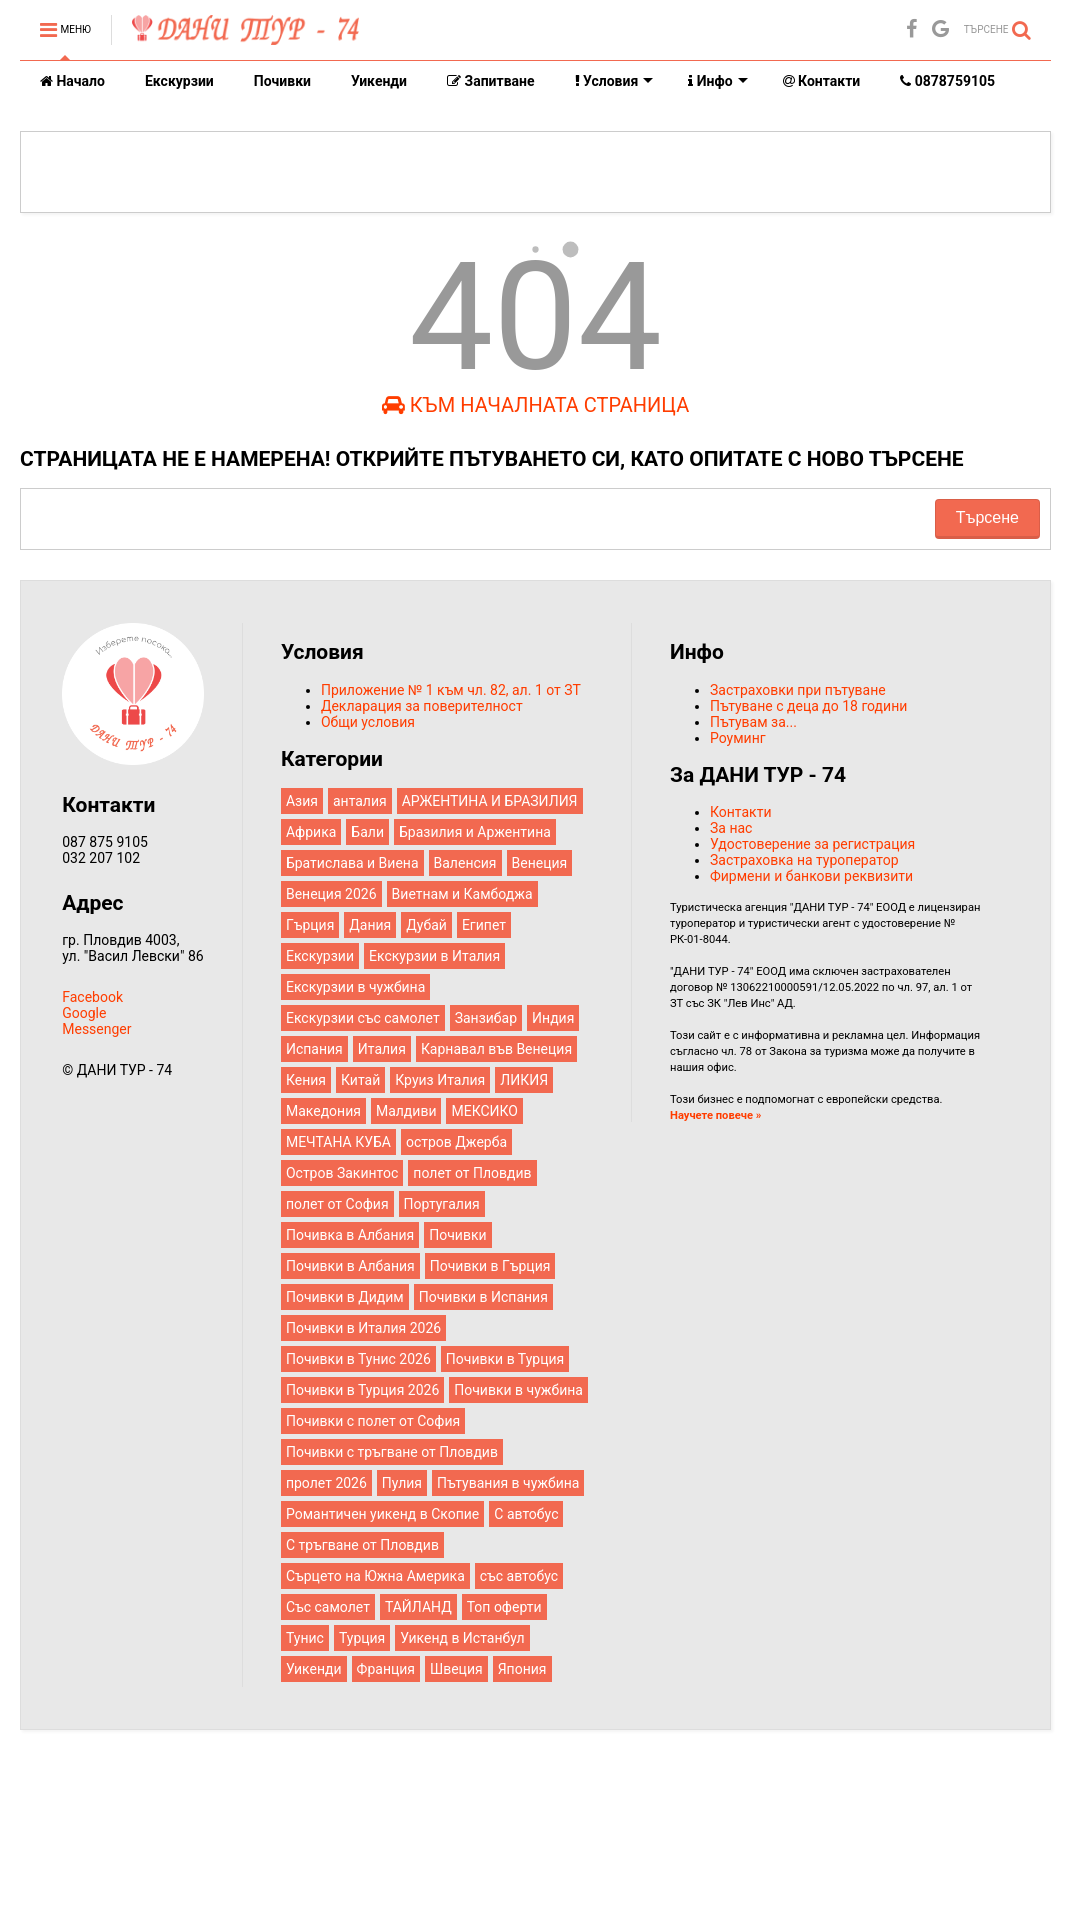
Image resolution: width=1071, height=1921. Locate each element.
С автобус (526, 1514)
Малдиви (406, 1111)
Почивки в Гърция (490, 1266)
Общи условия (368, 722)
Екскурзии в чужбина (355, 987)
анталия (360, 801)
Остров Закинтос (342, 1173)
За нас (731, 828)
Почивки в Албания (350, 1266)
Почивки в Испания (483, 1297)
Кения (306, 1080)
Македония (323, 1111)
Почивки (282, 81)
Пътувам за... (753, 722)
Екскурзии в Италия (434, 956)
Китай (360, 1080)
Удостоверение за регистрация (812, 844)
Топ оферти (504, 1607)
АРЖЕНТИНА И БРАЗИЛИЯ (490, 801)
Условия (614, 81)
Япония (522, 1669)
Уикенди (379, 81)
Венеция (540, 863)
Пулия (402, 1483)
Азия (302, 801)
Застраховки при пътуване (798, 690)
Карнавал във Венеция (496, 1049)
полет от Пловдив (472, 1173)
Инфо (717, 81)
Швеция (456, 1669)
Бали (367, 832)
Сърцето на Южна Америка (375, 1576)
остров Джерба (456, 1142)
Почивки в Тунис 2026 (358, 1359)
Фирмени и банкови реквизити (811, 876)
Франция (386, 1669)
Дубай (426, 925)
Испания (314, 1049)
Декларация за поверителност (422, 706)
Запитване (491, 81)
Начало (72, 81)
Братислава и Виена (352, 863)
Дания (370, 925)
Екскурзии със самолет (363, 1018)
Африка (311, 832)
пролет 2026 (326, 1483)
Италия (382, 1049)
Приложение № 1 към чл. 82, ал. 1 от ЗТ (451, 690)
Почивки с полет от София (373, 1421)
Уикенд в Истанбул (462, 1638)
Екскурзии (179, 81)
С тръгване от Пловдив (362, 1545)
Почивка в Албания (350, 1235)
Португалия (442, 1204)
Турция (362, 1638)
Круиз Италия (440, 1080)
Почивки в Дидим (345, 1297)
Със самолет (328, 1607)
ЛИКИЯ (524, 1080)
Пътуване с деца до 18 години (808, 706)
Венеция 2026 (331, 894)
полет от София (337, 1204)
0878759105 (947, 81)
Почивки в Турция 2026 (362, 1390)
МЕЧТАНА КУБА (338, 1142)
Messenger (96, 1029)
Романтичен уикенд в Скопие (382, 1514)
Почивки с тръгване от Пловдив (392, 1452)
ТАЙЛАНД (418, 1607)
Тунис (305, 1638)
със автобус (519, 1576)
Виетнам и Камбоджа (462, 894)
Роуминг (738, 738)
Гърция (310, 925)
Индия (553, 1018)
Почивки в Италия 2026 (363, 1328)
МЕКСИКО (484, 1111)
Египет (484, 925)
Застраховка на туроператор (804, 860)
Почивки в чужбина (518, 1390)
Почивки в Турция (505, 1359)
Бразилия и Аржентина (475, 832)
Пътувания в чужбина (508, 1483)
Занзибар (486, 1018)
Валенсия (465, 863)
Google (84, 1013)
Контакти (822, 81)
